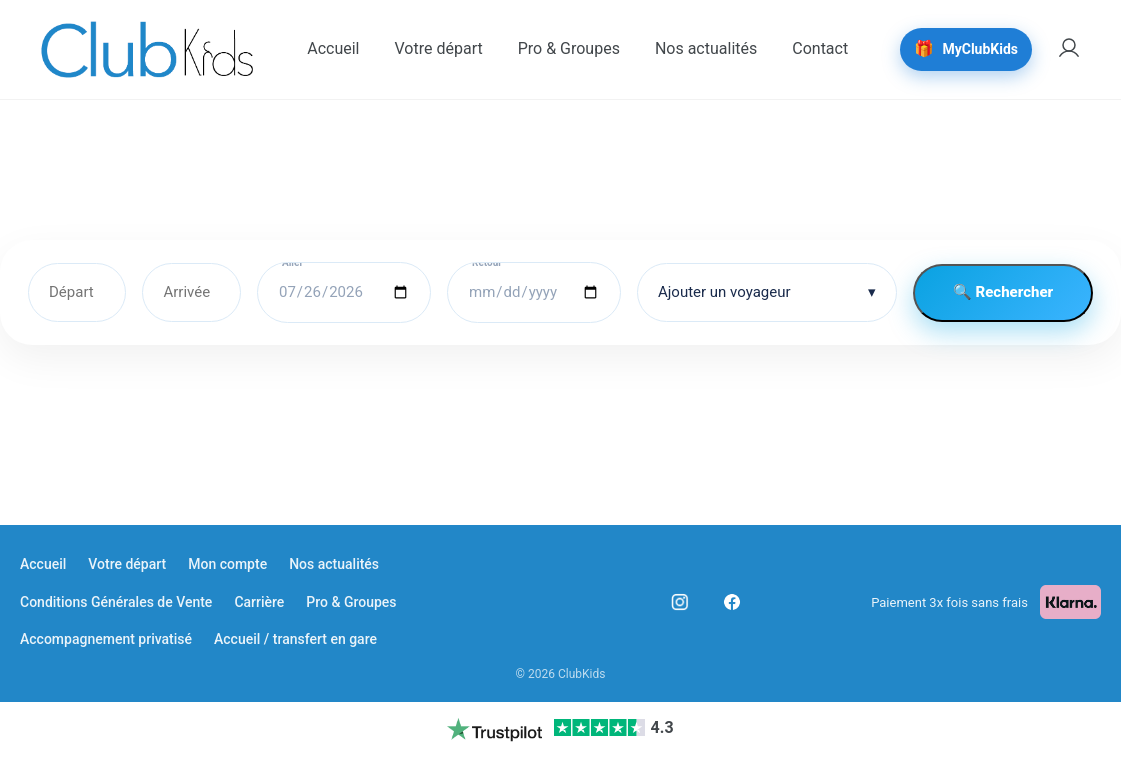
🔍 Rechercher (1003, 292)
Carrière (259, 602)
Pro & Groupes (351, 602)
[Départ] (77, 292)
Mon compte (227, 564)
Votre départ (127, 564)
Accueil (43, 564)
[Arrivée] (191, 292)
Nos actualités (334, 564)
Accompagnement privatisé (106, 639)
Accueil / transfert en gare (295, 639)
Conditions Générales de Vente (116, 602)
